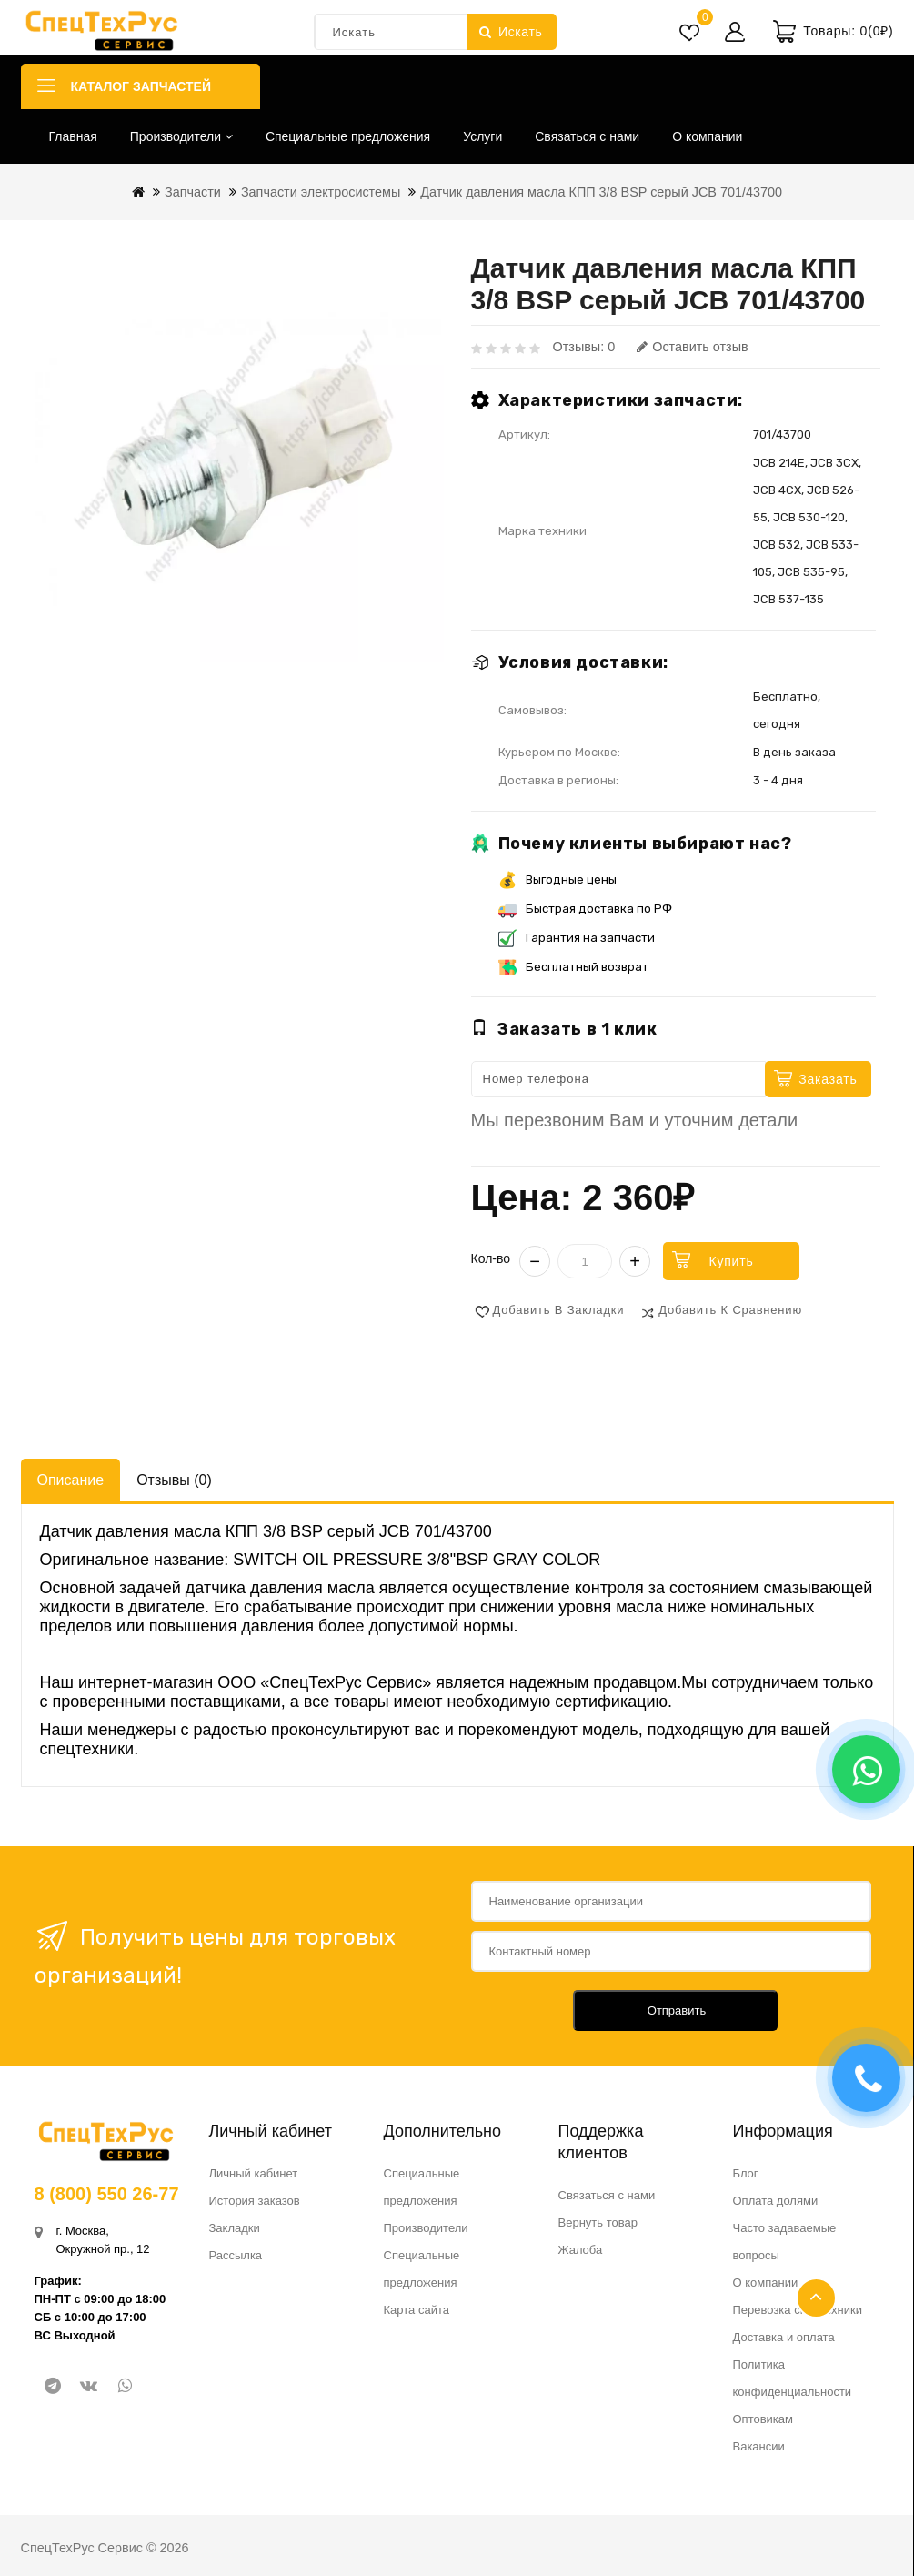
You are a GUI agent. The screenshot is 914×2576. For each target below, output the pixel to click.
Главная (73, 136)
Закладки (234, 2228)
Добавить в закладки (559, 1310)
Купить (730, 1261)
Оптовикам (763, 2419)
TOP (816, 2298)
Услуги (482, 136)
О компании (707, 136)
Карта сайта (416, 2310)
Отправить (677, 2010)
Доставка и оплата (784, 2337)
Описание (71, 1480)
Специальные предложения (348, 136)
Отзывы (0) (174, 1480)
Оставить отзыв (692, 346)
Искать (510, 32)
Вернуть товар (598, 2222)
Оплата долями (776, 2200)
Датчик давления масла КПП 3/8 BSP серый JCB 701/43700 (601, 192)
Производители (181, 136)
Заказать (827, 1079)
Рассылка (236, 2255)
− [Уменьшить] (534, 1261)
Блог (745, 2173)
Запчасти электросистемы (320, 192)
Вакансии (759, 2446)
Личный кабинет (253, 2173)
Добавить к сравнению (730, 1310)
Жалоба (580, 2250)
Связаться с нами (587, 136)
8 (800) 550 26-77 (107, 2194)
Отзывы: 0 (584, 346)
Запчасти (193, 192)
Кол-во (491, 1258)
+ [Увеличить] (634, 1261)
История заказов (254, 2200)
